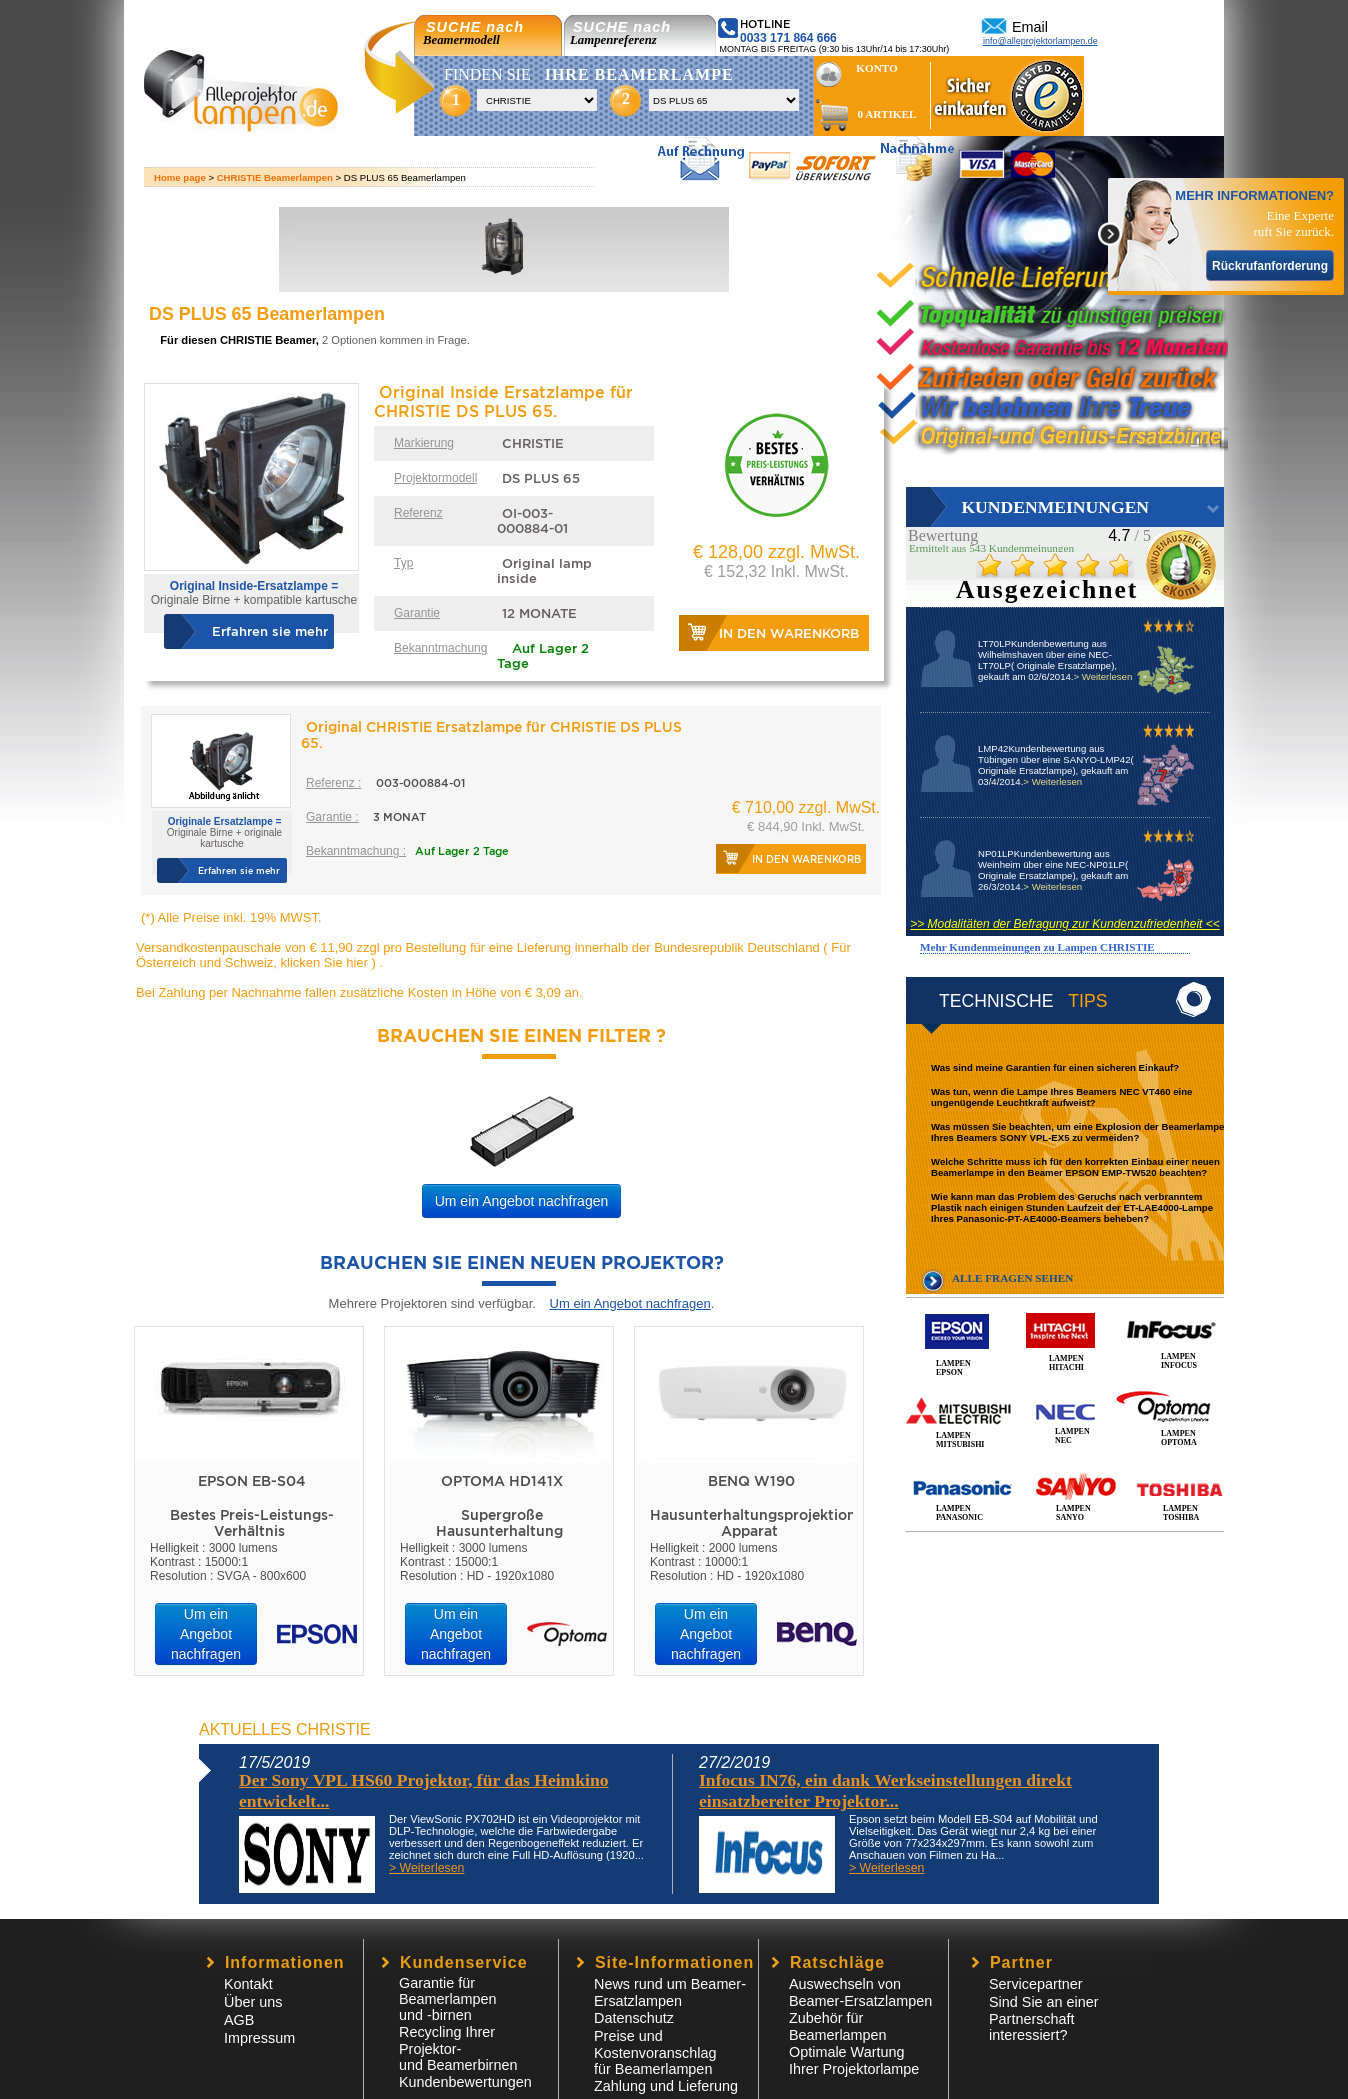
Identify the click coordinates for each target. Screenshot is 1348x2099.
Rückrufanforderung (1270, 266)
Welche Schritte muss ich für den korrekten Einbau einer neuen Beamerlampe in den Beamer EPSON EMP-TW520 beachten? (1075, 1167)
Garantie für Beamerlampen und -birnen (448, 1999)
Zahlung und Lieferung (666, 2086)
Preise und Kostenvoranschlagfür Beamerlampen (655, 2052)
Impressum (259, 2038)
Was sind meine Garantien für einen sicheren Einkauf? (1055, 1067)
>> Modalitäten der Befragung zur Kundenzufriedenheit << (1065, 924)
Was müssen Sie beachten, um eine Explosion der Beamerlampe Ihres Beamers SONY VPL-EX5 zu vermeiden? (1077, 1132)
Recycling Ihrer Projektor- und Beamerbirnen (458, 2048)
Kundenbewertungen (465, 2082)
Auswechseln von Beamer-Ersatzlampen (860, 1992)
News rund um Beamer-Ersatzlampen (670, 1992)
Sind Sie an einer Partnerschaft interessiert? (1044, 2018)
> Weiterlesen (1102, 676)
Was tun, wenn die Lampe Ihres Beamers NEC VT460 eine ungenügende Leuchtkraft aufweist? (1061, 1097)
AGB (239, 2020)
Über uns (253, 2002)
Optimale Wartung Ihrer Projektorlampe (854, 2060)
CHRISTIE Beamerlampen (275, 177)
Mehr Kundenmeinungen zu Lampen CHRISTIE (1037, 947)
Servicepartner (1036, 1984)
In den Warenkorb (789, 633)
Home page (180, 177)
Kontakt (248, 1984)
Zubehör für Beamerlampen (838, 2026)
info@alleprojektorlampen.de (1040, 41)
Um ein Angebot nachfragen (522, 1201)
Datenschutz (634, 2018)
